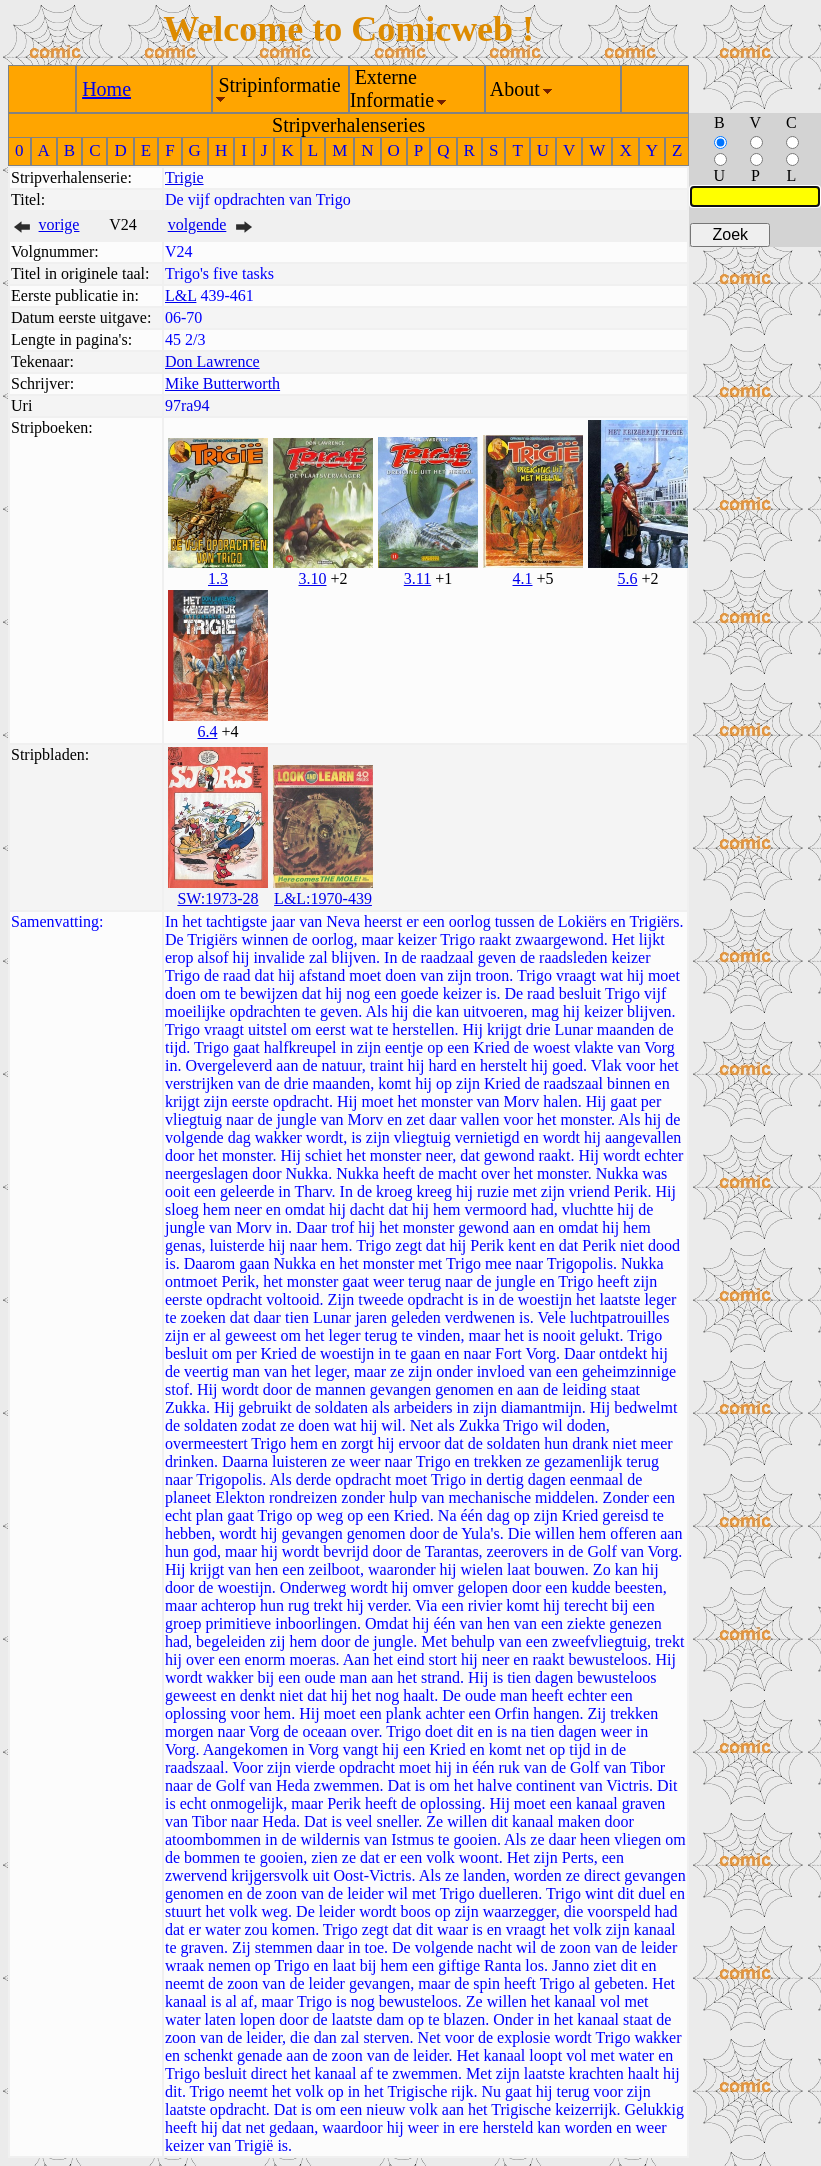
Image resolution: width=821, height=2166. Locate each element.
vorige (59, 224)
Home (106, 89)
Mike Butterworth (222, 383)
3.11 (417, 578)
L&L (180, 295)
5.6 (627, 578)
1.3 (218, 578)
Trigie (184, 177)
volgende (197, 224)
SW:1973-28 (217, 898)
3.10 (312, 578)
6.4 (207, 731)
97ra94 (187, 405)
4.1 (522, 578)
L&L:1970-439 (323, 898)
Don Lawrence (212, 361)
